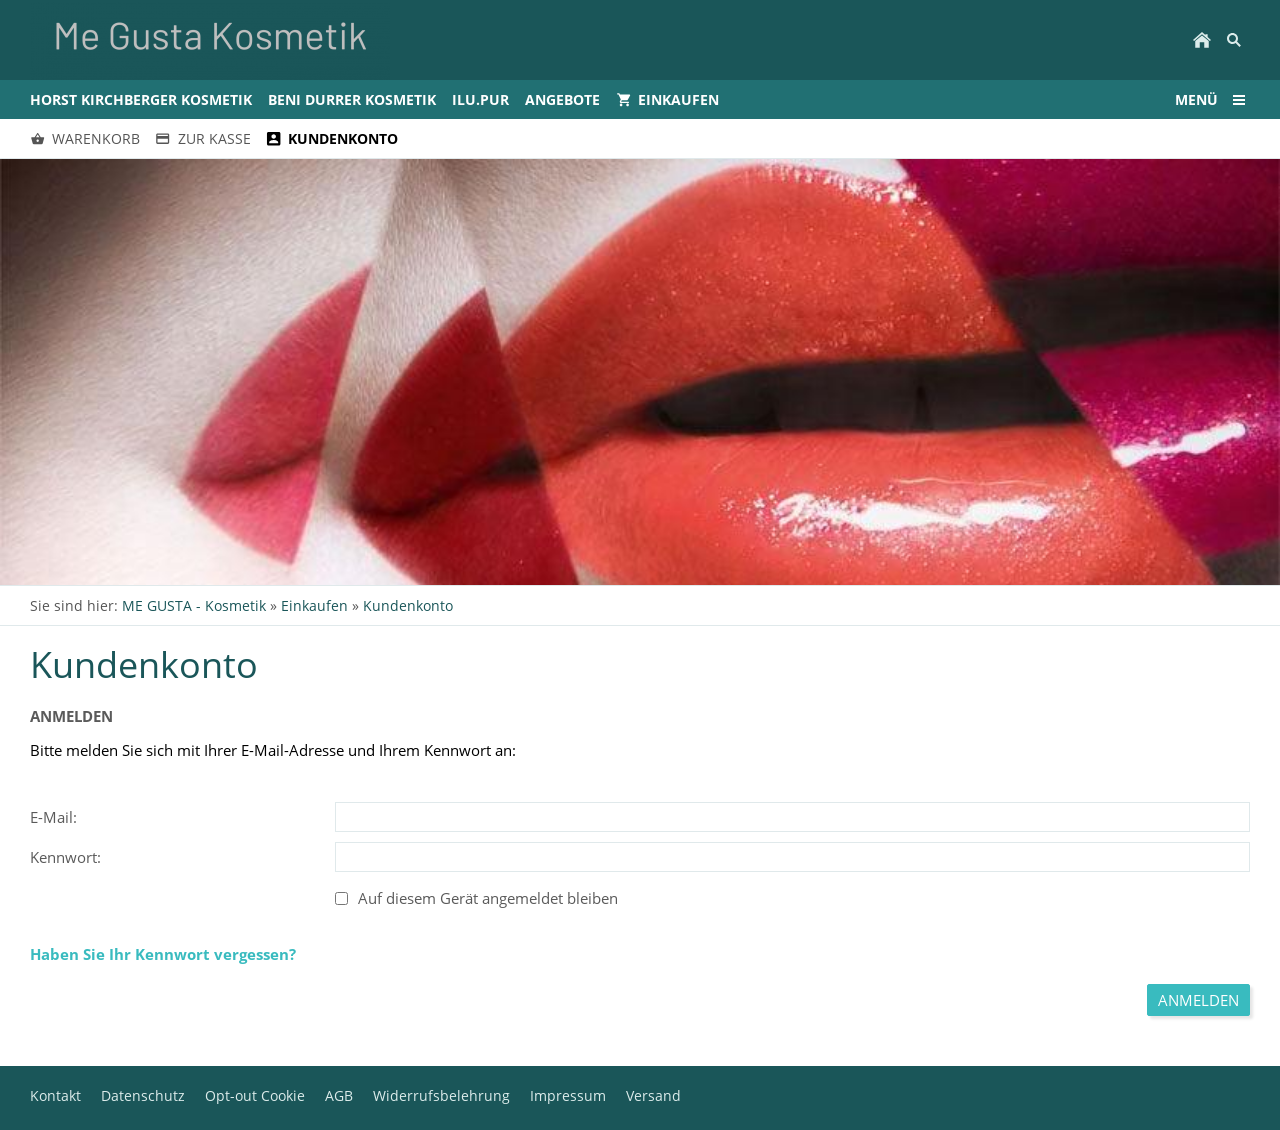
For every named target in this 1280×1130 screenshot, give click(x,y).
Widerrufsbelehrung (441, 1095)
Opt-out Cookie (255, 1095)
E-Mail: (53, 817)
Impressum (568, 1095)
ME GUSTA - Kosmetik (194, 605)
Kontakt (55, 1095)
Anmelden (1198, 1000)
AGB (339, 1095)
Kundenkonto (408, 605)
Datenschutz (143, 1095)
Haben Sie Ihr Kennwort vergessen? (163, 954)
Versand (653, 1095)
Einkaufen (314, 605)
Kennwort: (65, 857)
